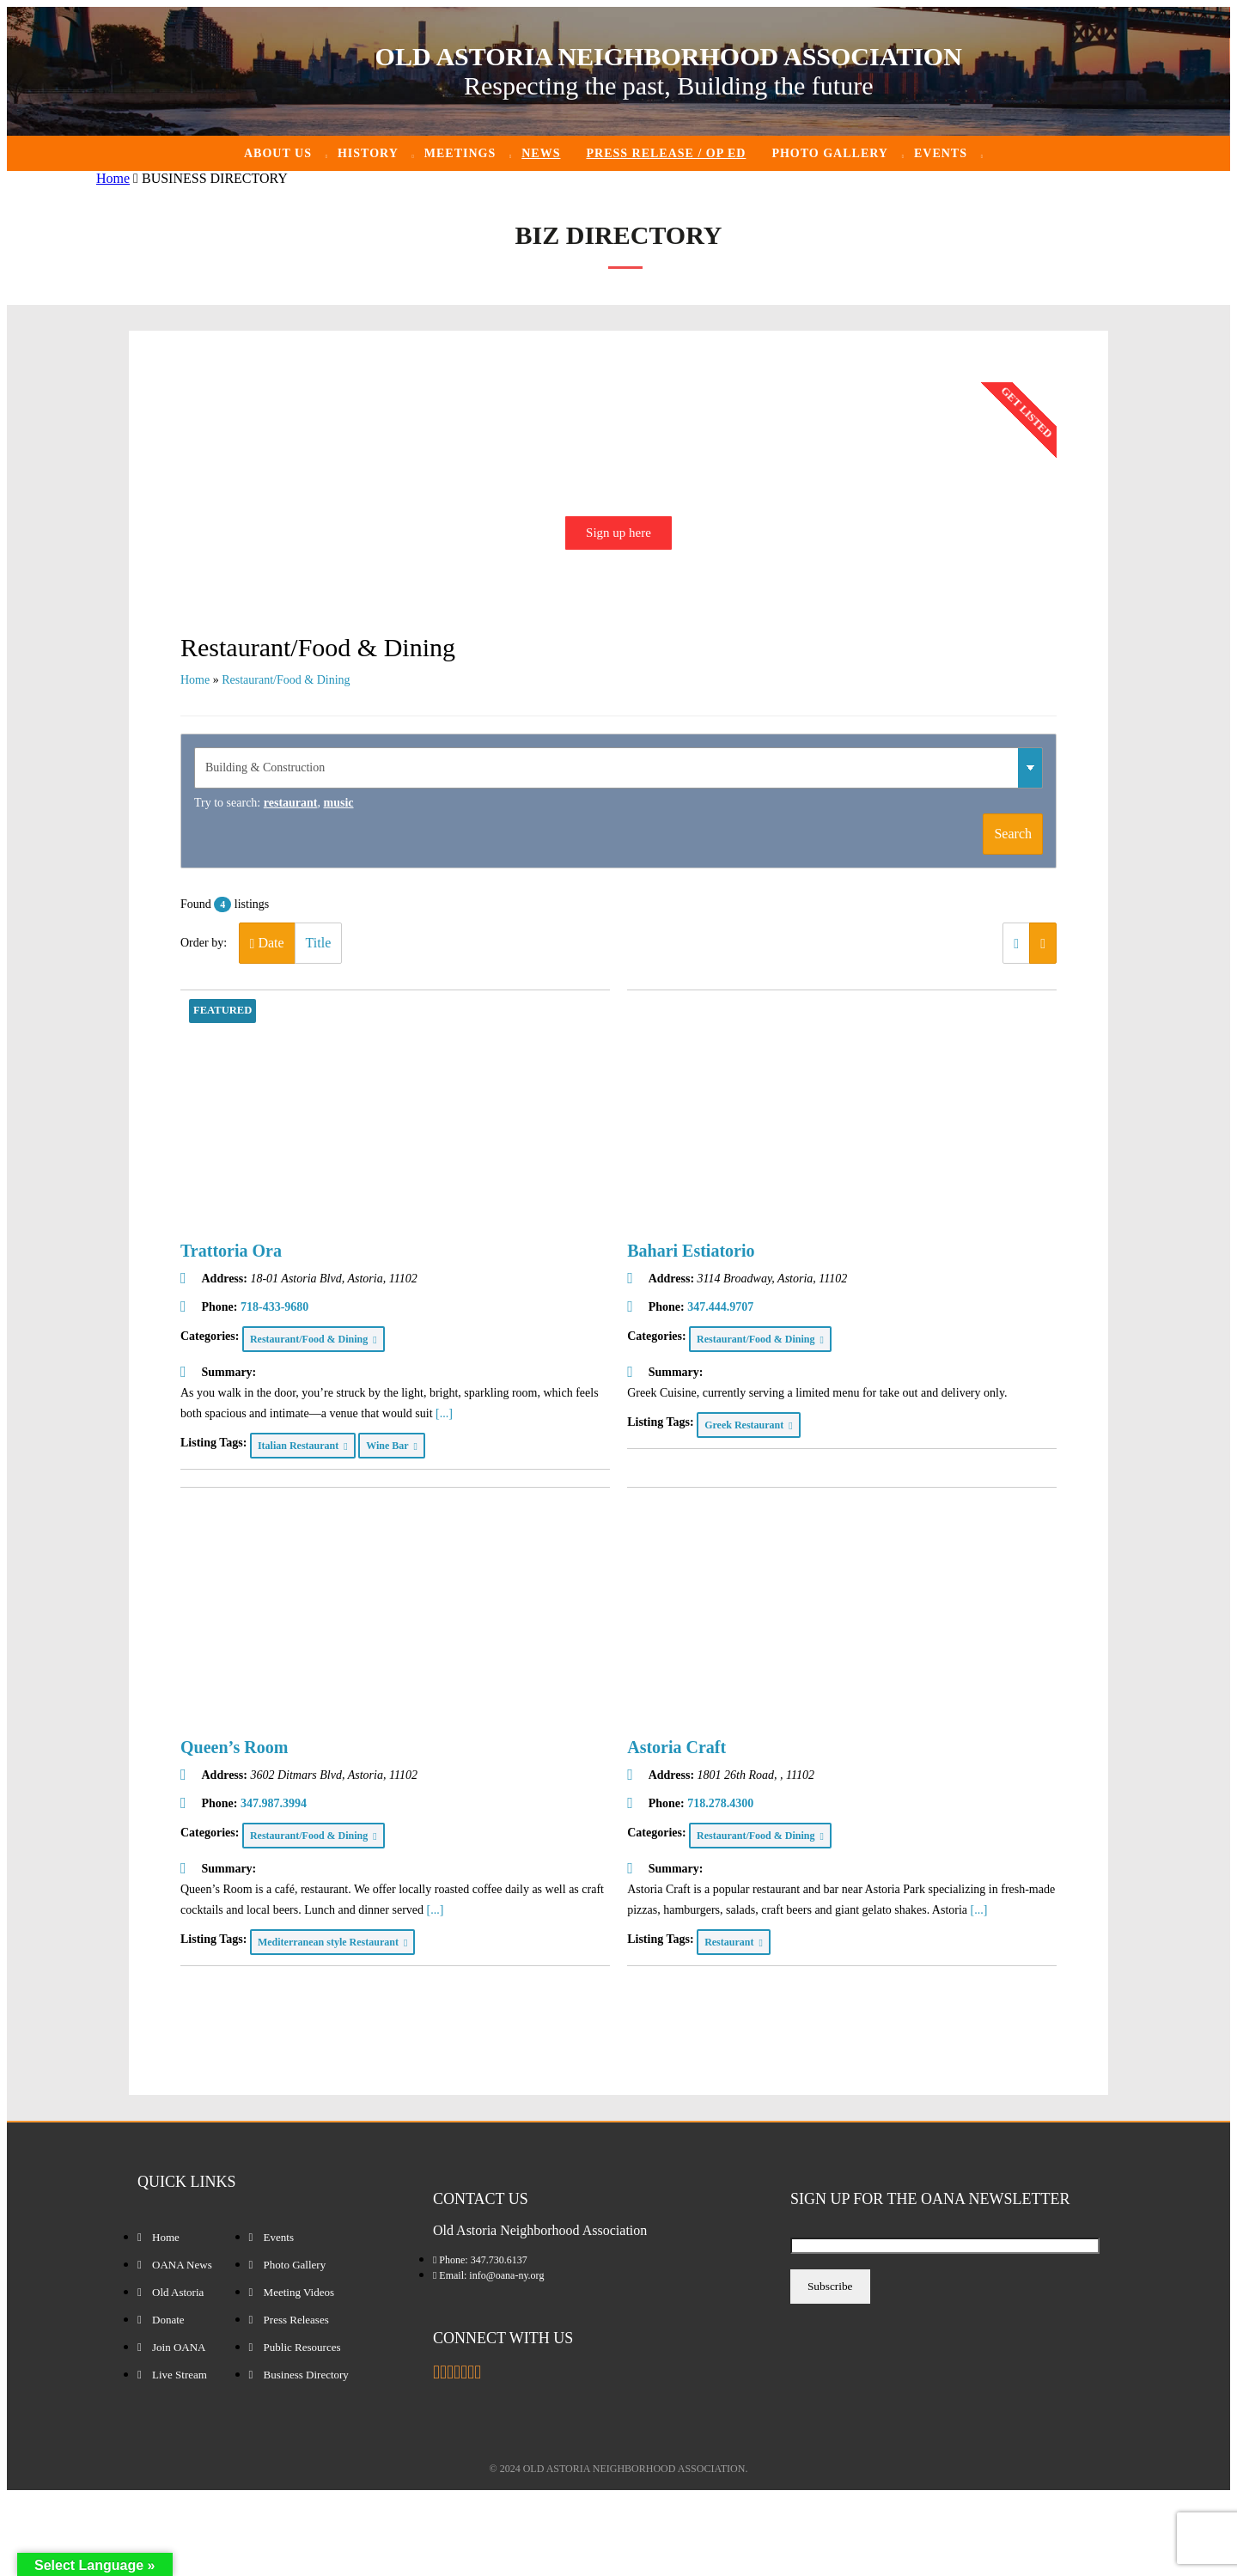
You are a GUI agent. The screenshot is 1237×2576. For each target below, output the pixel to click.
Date (267, 943)
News (540, 153)
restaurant (291, 802)
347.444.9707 (720, 1306)
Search (1013, 833)
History (368, 153)
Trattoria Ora (231, 1250)
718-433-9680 (274, 1306)
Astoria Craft (676, 1747)
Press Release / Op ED (666, 153)
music (339, 802)
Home (113, 178)
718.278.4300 (720, 1803)
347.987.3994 (274, 1803)
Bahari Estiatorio (690, 1250)
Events (940, 153)
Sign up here (618, 532)
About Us (278, 153)
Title (319, 942)
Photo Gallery (829, 153)
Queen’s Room (234, 1747)
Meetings (460, 153)
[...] (444, 1413)
